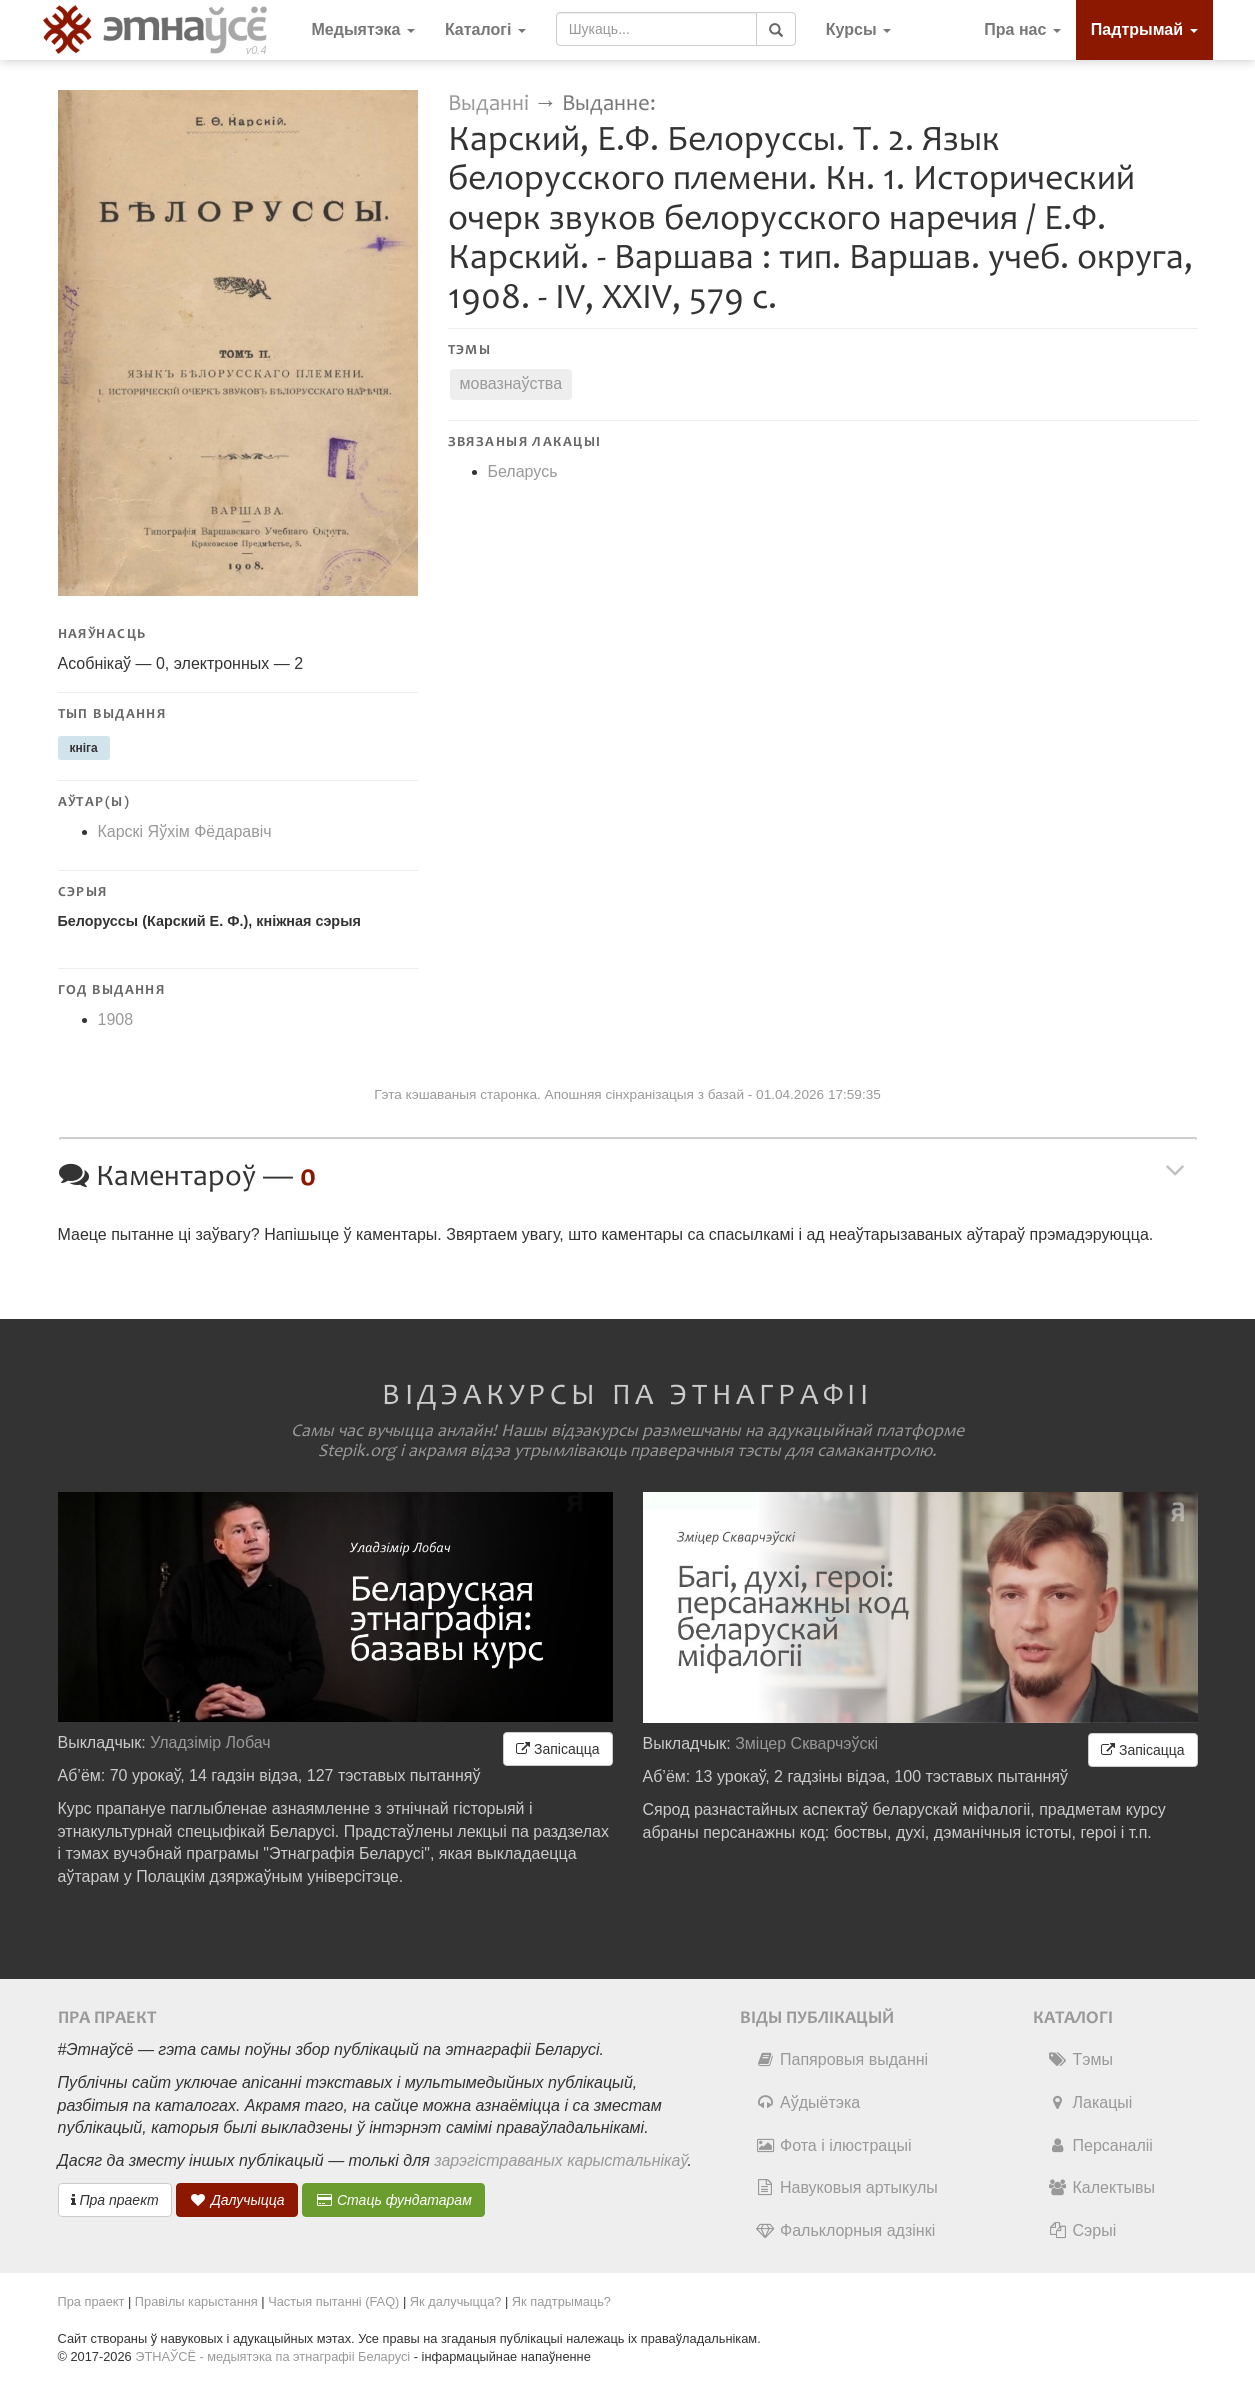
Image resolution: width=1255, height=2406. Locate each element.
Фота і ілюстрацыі (833, 2145)
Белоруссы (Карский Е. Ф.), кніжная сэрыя (209, 921)
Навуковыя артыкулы (846, 2187)
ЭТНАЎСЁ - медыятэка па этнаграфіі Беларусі (272, 2356)
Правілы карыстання (196, 2301)
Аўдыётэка (807, 2102)
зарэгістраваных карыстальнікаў (560, 2160)
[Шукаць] (776, 29)
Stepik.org (357, 1451)
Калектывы (1101, 2187)
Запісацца (557, 1749)
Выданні (491, 103)
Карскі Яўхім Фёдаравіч (185, 831)
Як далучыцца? (456, 2301)
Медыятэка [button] (363, 29)
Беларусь (523, 471)
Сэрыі (1082, 2230)
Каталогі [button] (485, 29)
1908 (116, 1019)
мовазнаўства (511, 383)
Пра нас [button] (1022, 29)
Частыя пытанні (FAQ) (333, 2301)
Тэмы (1080, 2059)
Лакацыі (1090, 2102)
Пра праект (115, 2200)
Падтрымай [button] (1144, 29)
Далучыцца (237, 2200)
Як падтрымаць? (561, 2301)
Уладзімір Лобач (210, 1742)
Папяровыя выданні (841, 2059)
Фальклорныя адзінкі (845, 2230)
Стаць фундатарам (393, 2200)
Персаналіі (1100, 2145)
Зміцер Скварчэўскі (806, 1743)
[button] (858, 30)
